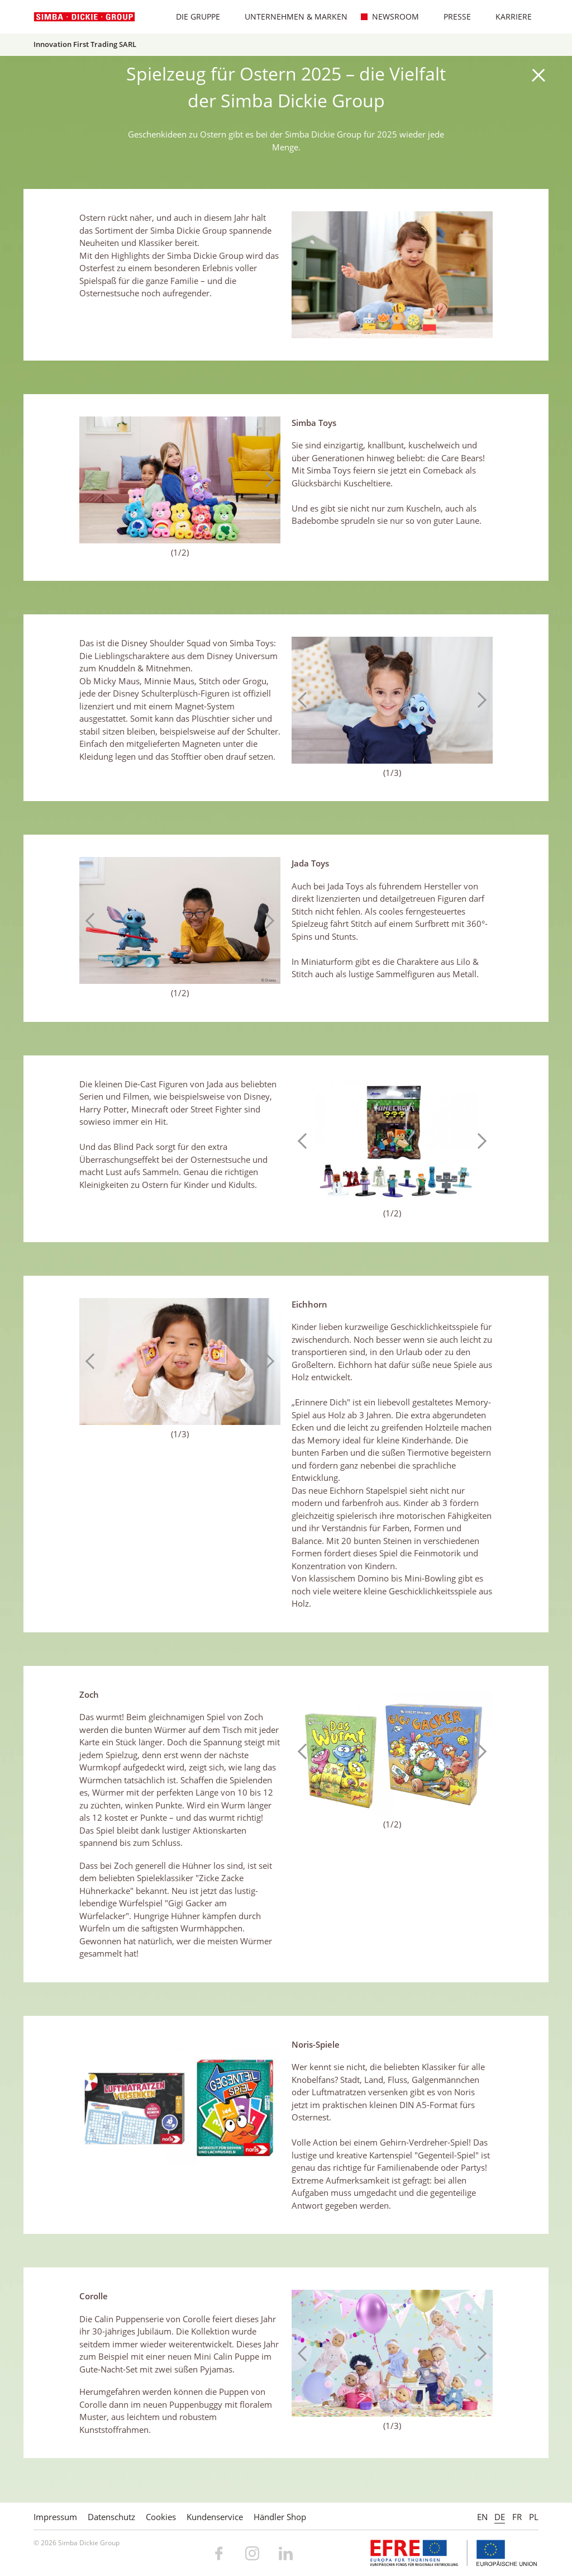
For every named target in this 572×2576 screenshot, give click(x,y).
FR (517, 2516)
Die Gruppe (192, 16)
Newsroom (390, 16)
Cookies (161, 2516)
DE (499, 2516)
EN (482, 2516)
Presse (451, 16)
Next (266, 479)
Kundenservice (215, 2516)
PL (533, 2516)
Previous (93, 479)
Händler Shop (280, 2516)
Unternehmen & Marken (290, 16)
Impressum (55, 2516)
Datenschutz (111, 2516)
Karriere (508, 16)
